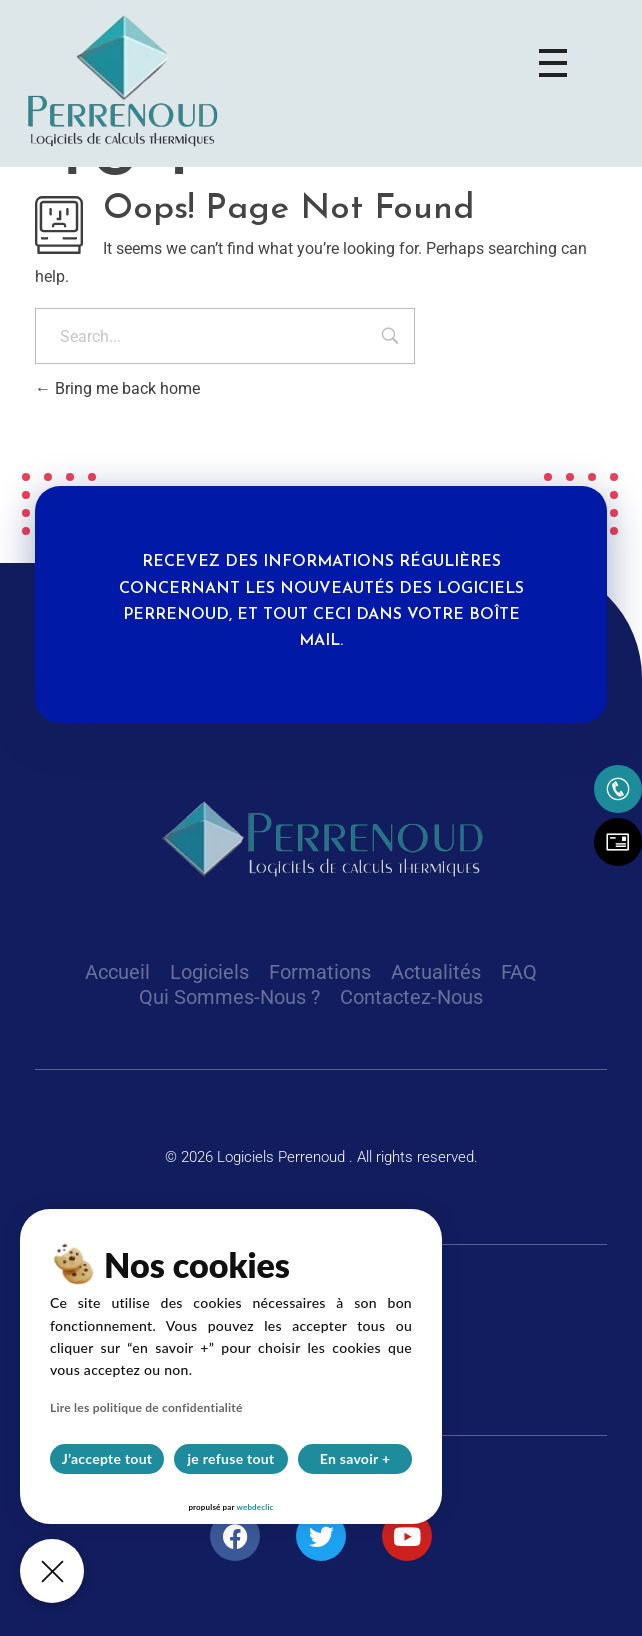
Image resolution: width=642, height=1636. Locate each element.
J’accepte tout (107, 1458)
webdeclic (254, 1507)
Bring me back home (117, 388)
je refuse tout (231, 1458)
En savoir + (355, 1458)
